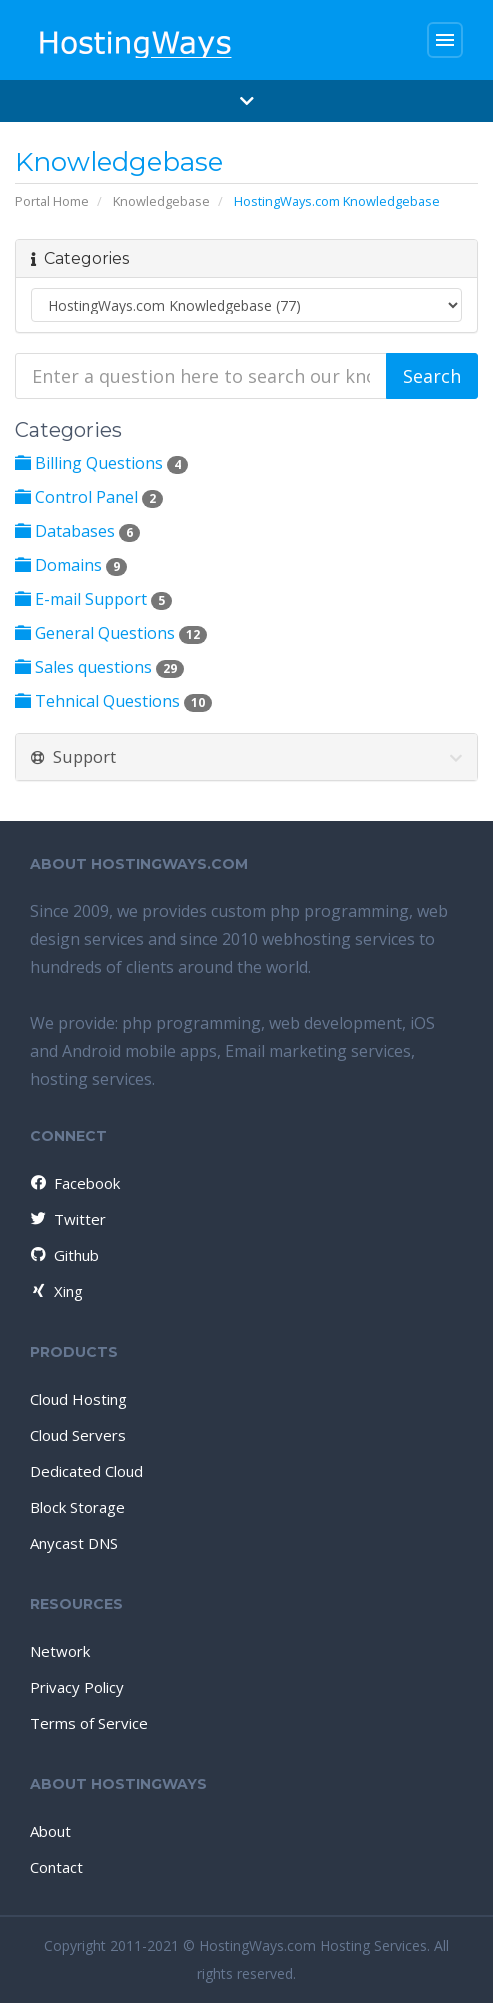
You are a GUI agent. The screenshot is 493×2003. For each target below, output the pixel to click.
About (50, 1831)
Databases (77, 531)
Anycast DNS (74, 1543)
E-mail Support (93, 599)
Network (60, 1651)
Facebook (74, 1183)
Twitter (67, 1219)
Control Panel (89, 497)
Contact (56, 1867)
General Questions (111, 633)
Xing (55, 1291)
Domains (71, 565)
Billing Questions (101, 463)
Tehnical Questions (113, 701)
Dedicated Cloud (86, 1471)
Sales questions (99, 667)
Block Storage (77, 1507)
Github (63, 1255)
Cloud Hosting (78, 1399)
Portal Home (52, 201)
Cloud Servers (78, 1435)
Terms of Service (89, 1723)
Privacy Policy (77, 1687)
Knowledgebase (161, 201)
